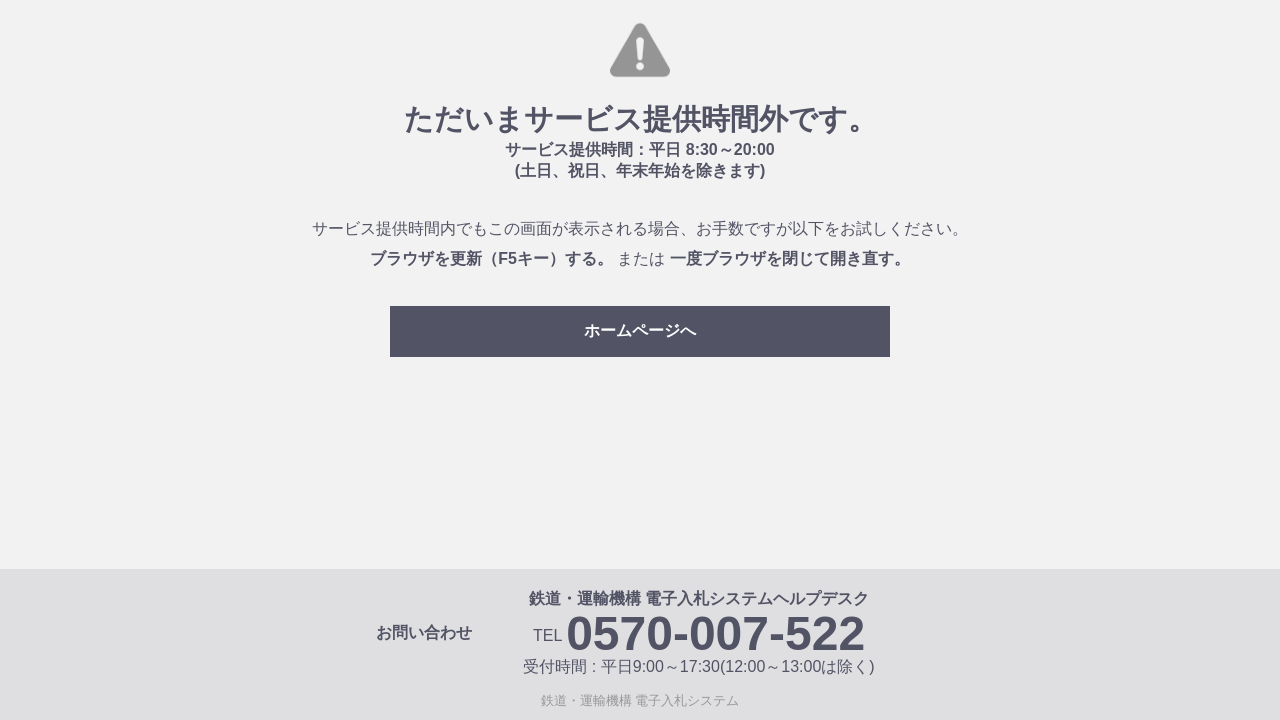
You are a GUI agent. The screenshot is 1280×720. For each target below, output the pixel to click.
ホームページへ (640, 330)
